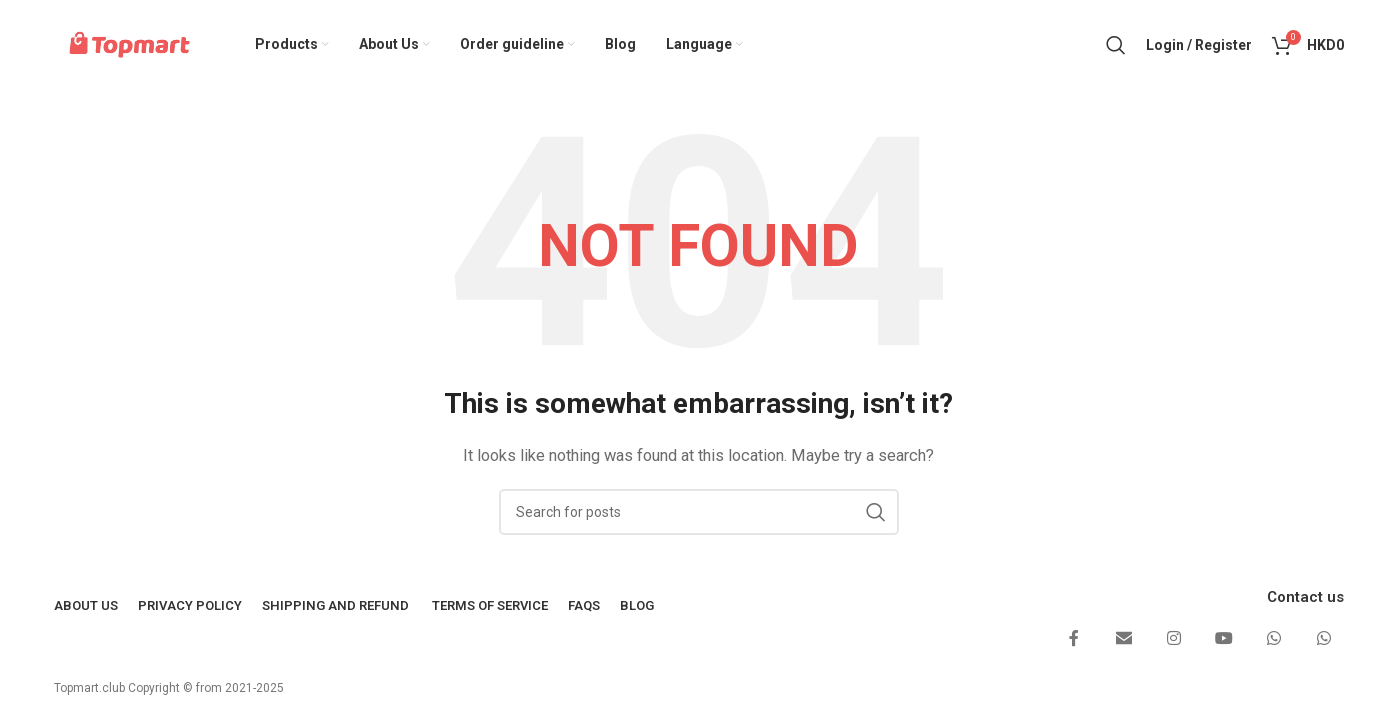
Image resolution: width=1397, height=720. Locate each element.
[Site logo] (130, 44)
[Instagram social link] (1174, 640)
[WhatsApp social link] (1274, 640)
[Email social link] (1124, 640)
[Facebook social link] (1074, 640)
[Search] (1116, 45)
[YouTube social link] (1224, 640)
